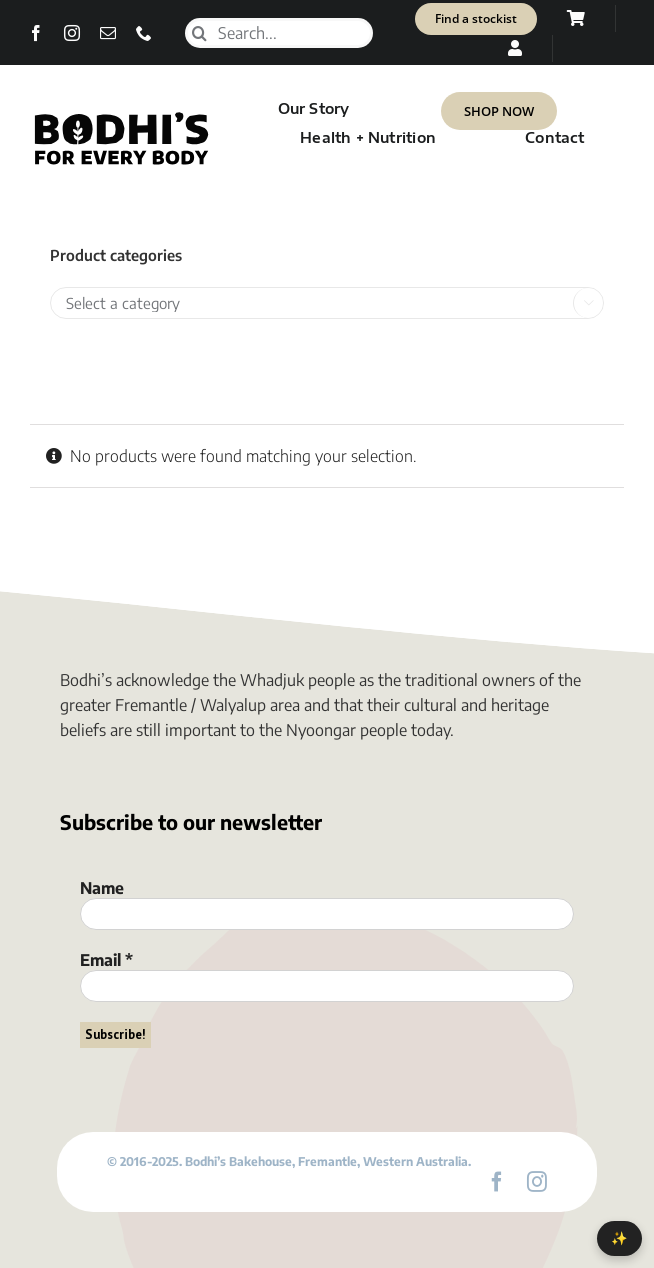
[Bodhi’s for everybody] (121, 117)
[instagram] (72, 33)
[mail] (108, 33)
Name (102, 888)
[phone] (144, 33)
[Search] (200, 33)
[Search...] (279, 33)
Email (106, 960)
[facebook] (36, 33)
